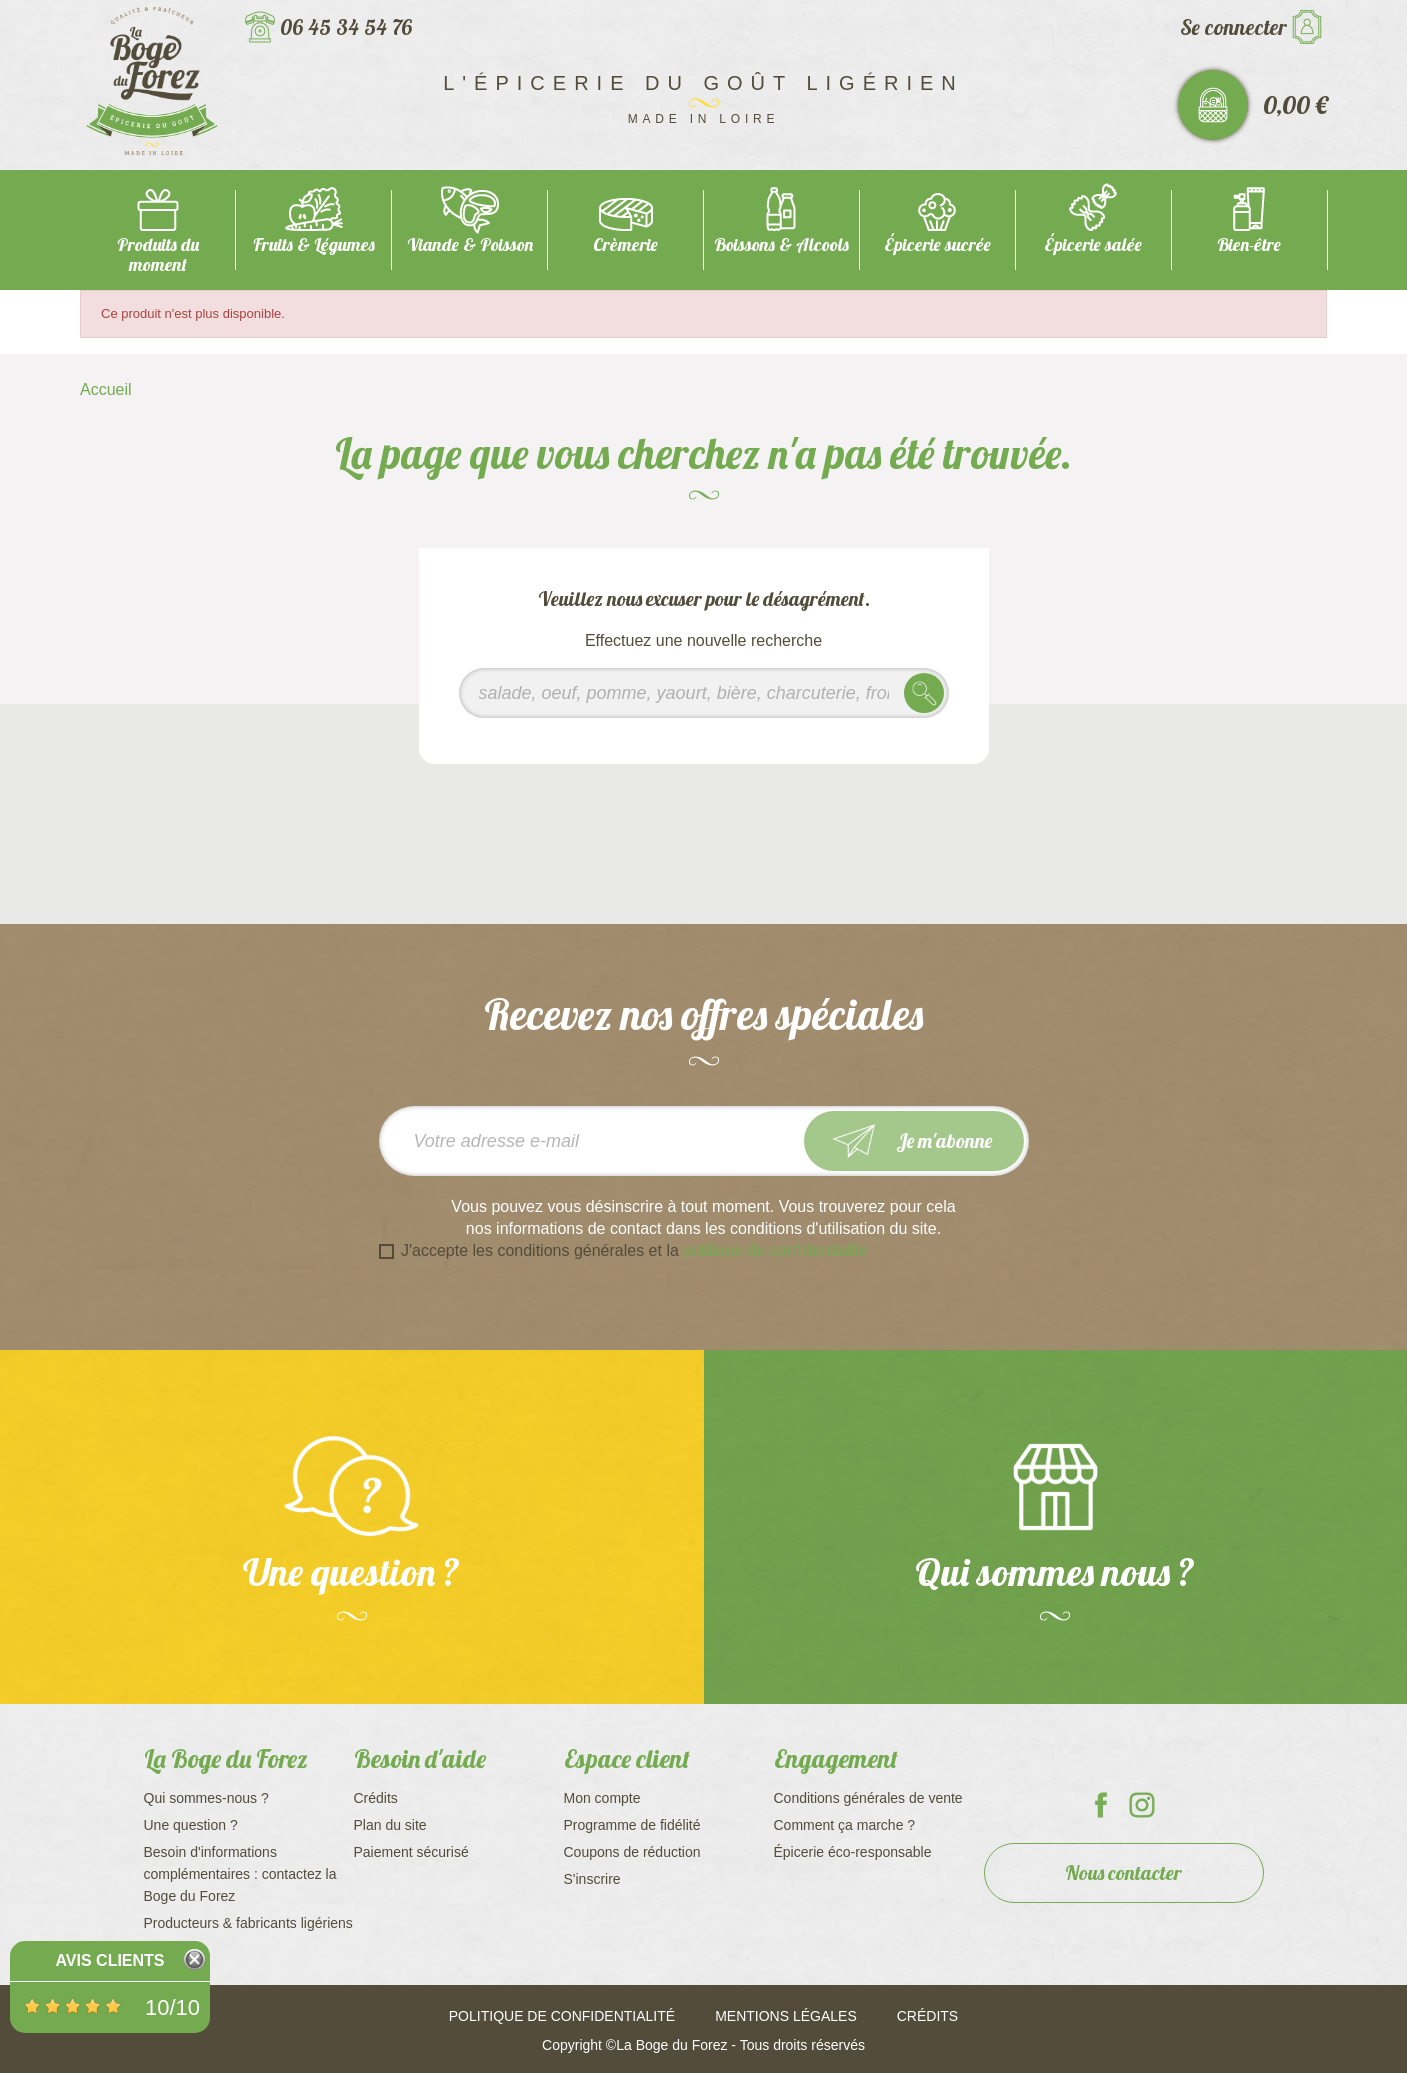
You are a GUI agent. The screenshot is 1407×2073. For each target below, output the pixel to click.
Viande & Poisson (470, 244)
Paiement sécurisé (411, 1852)
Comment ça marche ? (845, 1825)
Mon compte (602, 1798)
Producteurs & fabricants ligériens (248, 1923)
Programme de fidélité (632, 1825)
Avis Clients (109, 1960)
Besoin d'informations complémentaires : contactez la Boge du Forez (240, 1874)
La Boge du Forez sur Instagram (1142, 1805)
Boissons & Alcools (781, 244)
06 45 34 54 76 (346, 27)
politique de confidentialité (775, 1250)
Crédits (376, 1798)
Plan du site (390, 1825)
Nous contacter (1123, 1872)
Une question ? (191, 1825)
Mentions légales (786, 2016)
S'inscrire (592, 1879)
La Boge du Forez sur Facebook (1101, 1805)
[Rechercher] (704, 693)
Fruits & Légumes (314, 244)
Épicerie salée (1093, 244)
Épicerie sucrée (937, 244)
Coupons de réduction (632, 1852)
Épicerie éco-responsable (853, 1852)
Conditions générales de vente (868, 1798)
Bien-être (1249, 244)
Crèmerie (625, 244)
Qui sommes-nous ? (206, 1798)
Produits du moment (158, 254)
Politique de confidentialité (562, 2016)
